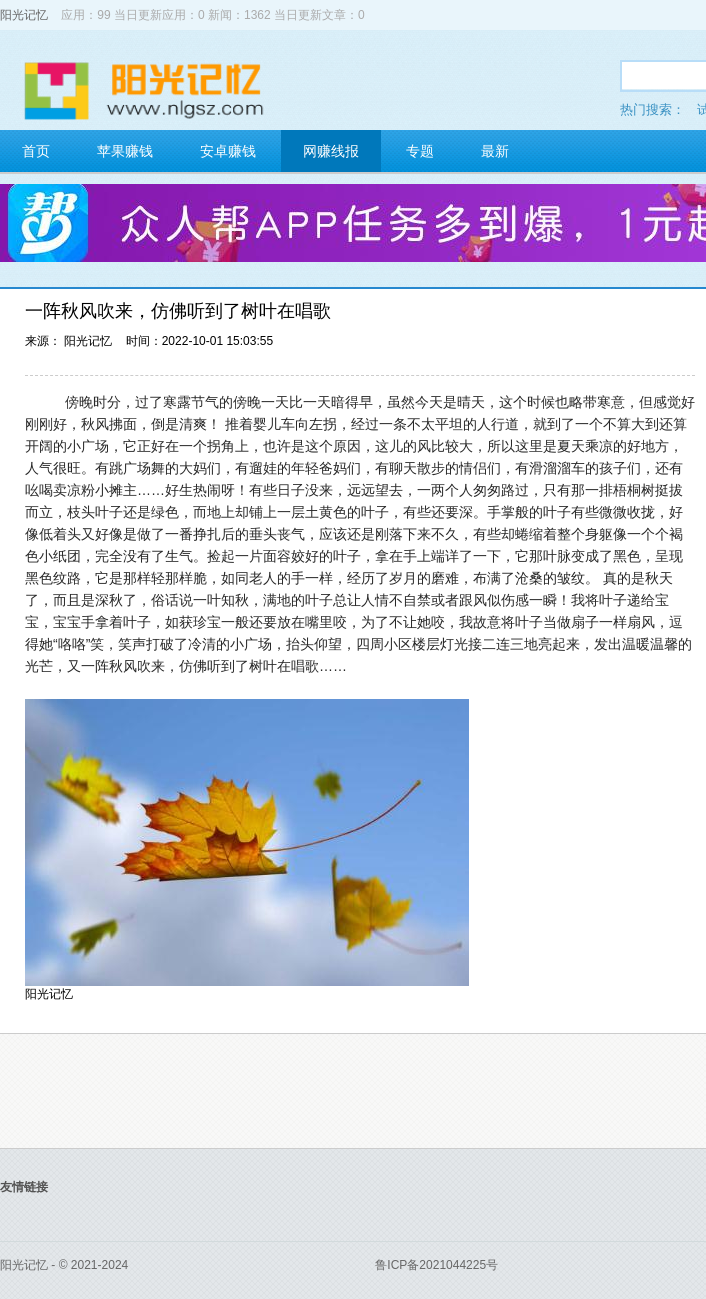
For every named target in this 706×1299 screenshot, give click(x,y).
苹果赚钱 (125, 151)
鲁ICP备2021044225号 (436, 1265)
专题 (420, 151)
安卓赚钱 (228, 151)
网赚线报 (331, 151)
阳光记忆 (24, 15)
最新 (495, 151)
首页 (36, 151)
